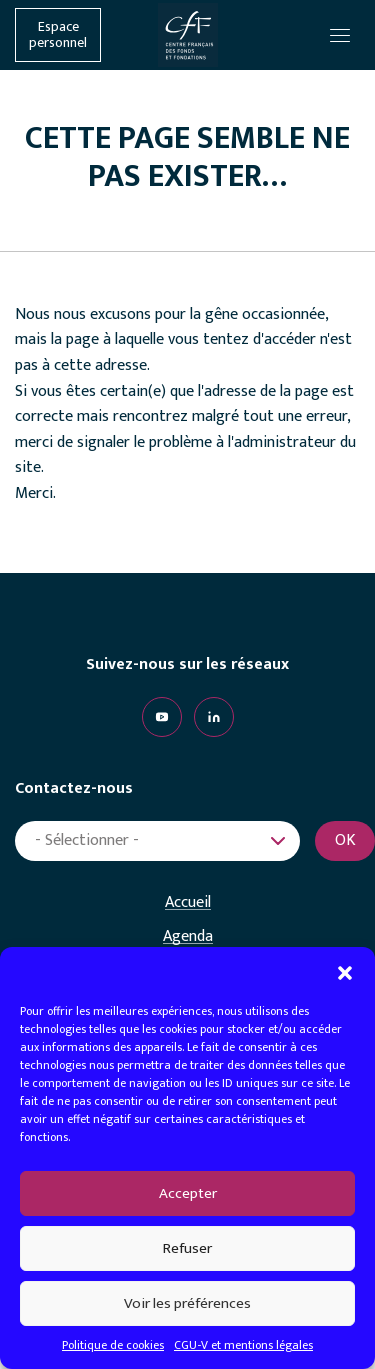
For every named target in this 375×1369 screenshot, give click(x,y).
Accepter (188, 1193)
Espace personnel (58, 35)
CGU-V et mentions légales (243, 1345)
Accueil (188, 903)
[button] (345, 972)
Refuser (187, 1248)
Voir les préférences (187, 1303)
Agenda (188, 937)
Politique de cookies (113, 1345)
